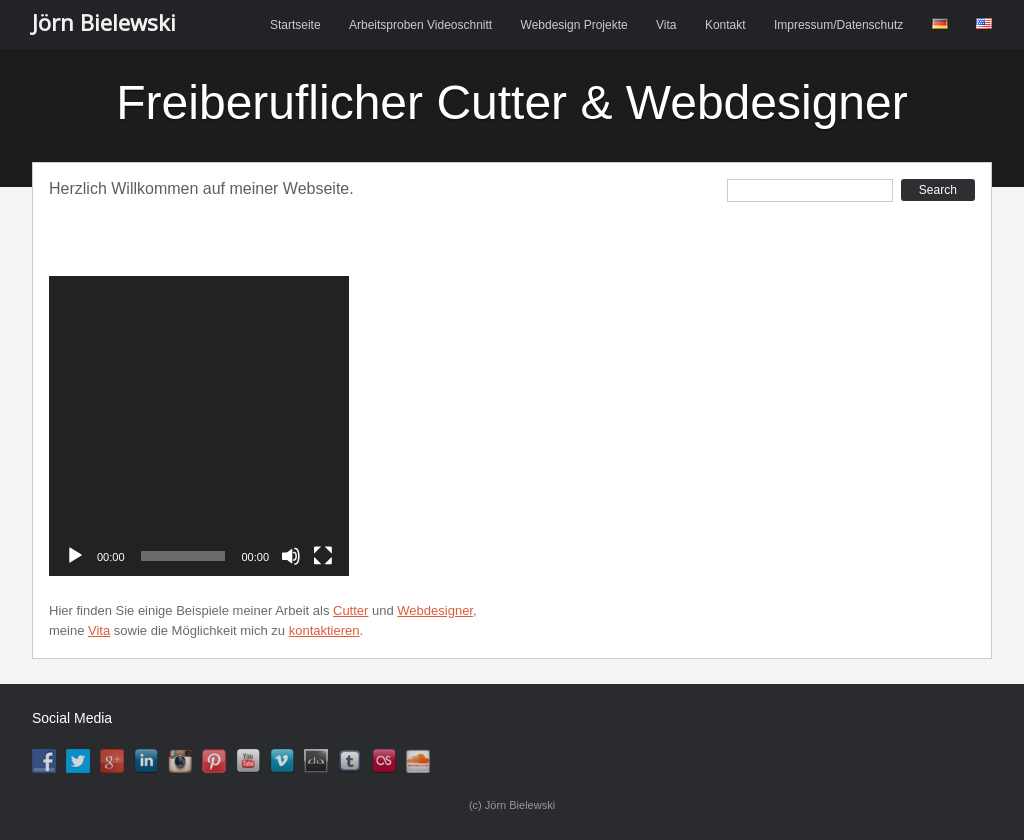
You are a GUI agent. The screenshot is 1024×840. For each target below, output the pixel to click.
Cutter (350, 610)
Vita (666, 25)
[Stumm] (291, 556)
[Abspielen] (75, 556)
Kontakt (725, 25)
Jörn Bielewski (104, 22)
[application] (199, 426)
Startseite (295, 25)
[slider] (183, 556)
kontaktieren (324, 630)
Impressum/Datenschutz (838, 25)
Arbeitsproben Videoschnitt (420, 25)
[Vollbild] (323, 556)
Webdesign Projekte (574, 25)
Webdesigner (435, 610)
